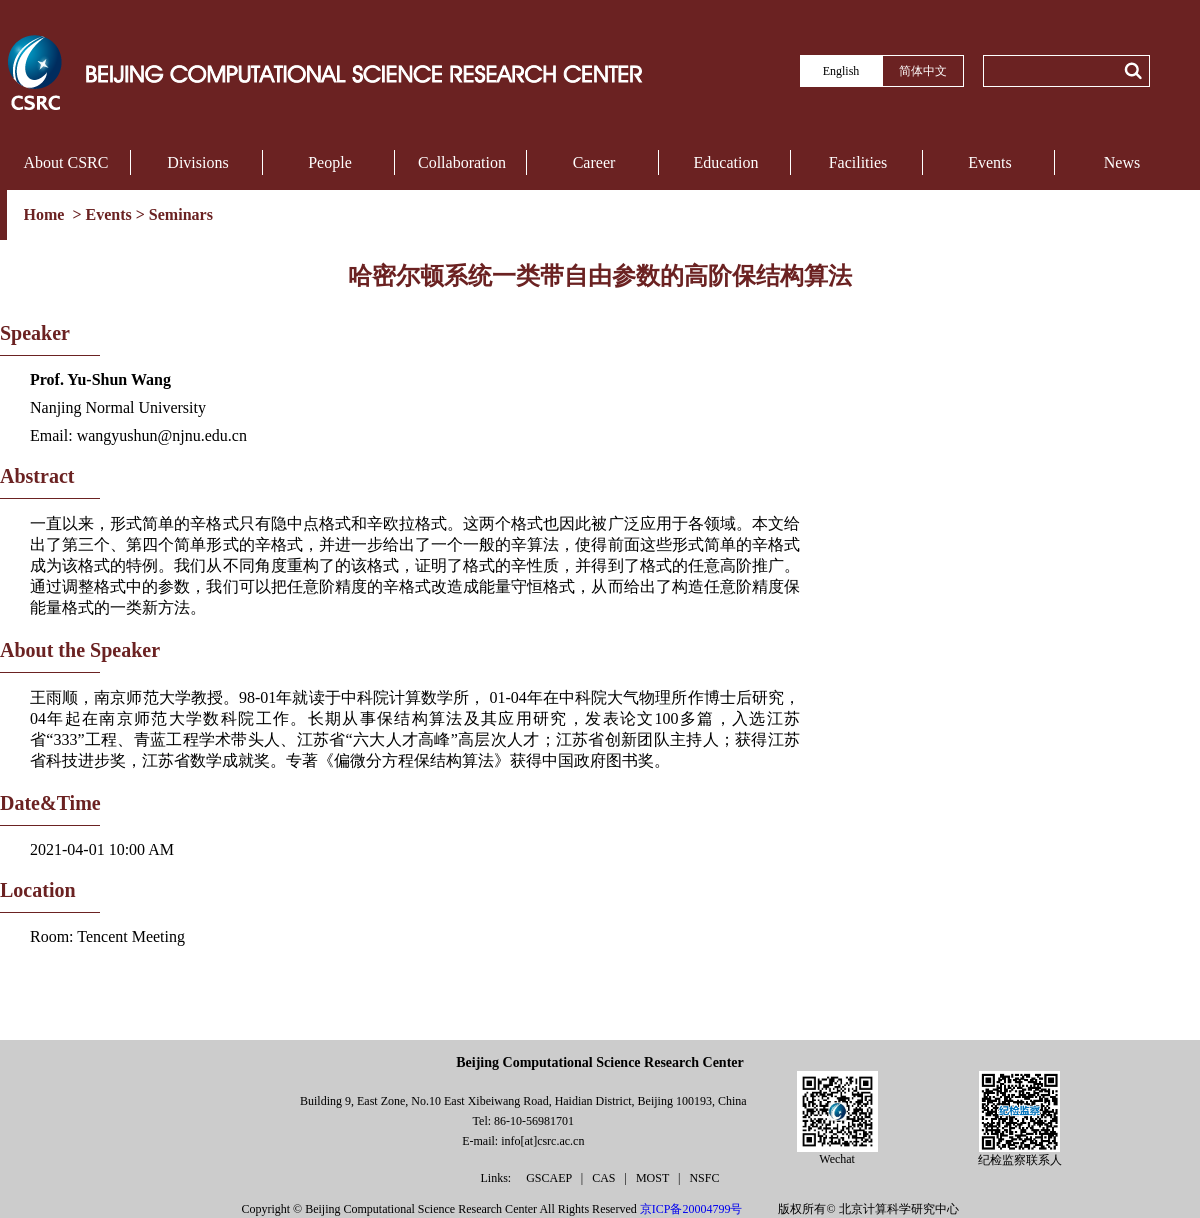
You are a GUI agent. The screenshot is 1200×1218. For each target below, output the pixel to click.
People (330, 162)
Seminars (181, 214)
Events (990, 162)
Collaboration (462, 162)
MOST (654, 1178)
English (841, 71)
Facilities (858, 162)
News (1122, 162)
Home (46, 214)
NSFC (704, 1178)
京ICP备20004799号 (691, 1209)
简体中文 (923, 71)
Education (726, 162)
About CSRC (66, 162)
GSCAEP (550, 1178)
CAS (605, 1178)
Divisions (197, 162)
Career (594, 162)
